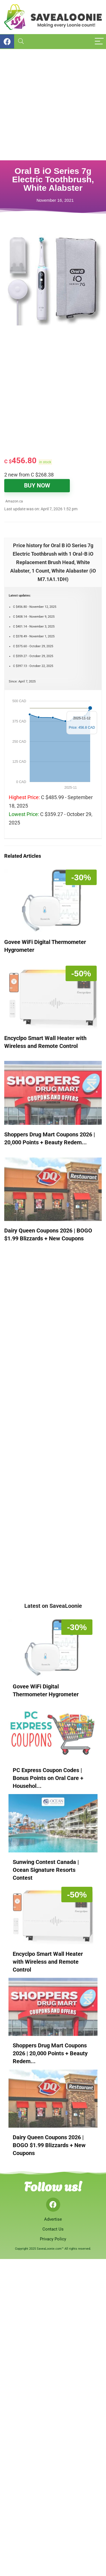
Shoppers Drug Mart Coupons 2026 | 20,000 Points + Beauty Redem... (50, 2053)
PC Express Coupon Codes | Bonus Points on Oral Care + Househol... (48, 1778)
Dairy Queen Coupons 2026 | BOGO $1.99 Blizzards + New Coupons (49, 2145)
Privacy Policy (53, 2239)
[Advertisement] (53, 105)
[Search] (21, 41)
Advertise (53, 2219)
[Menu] (99, 41)
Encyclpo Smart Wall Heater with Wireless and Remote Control (48, 1961)
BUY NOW (37, 485)
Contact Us (53, 2229)
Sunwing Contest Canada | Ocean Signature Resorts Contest (46, 1870)
